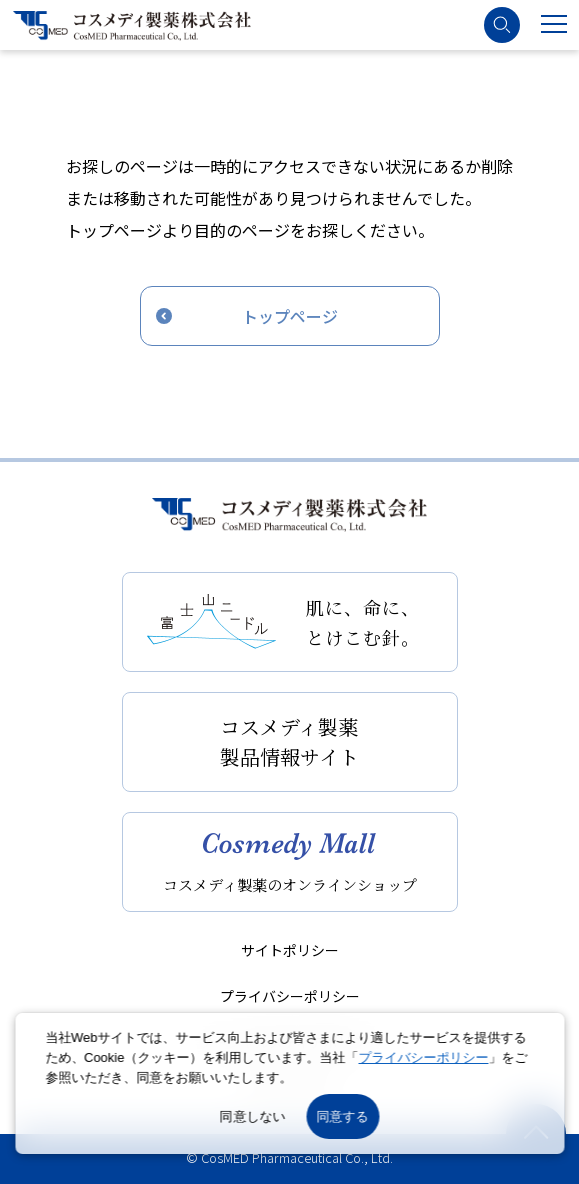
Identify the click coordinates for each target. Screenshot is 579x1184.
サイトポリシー (290, 950)
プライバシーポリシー (290, 996)
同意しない (253, 1116)
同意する (342, 1116)
